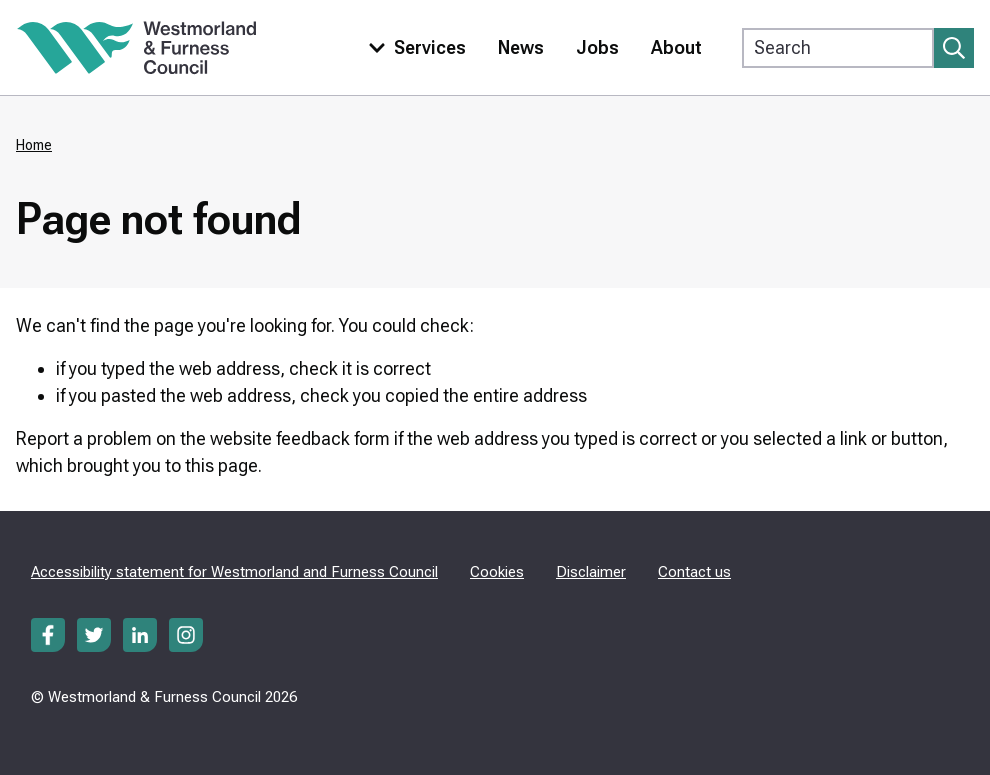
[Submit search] (954, 48)
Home (34, 145)
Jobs (597, 47)
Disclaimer (591, 572)
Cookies (497, 572)
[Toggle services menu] (413, 47)
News (521, 47)
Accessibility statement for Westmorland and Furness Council (234, 572)
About (676, 47)
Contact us (694, 572)
